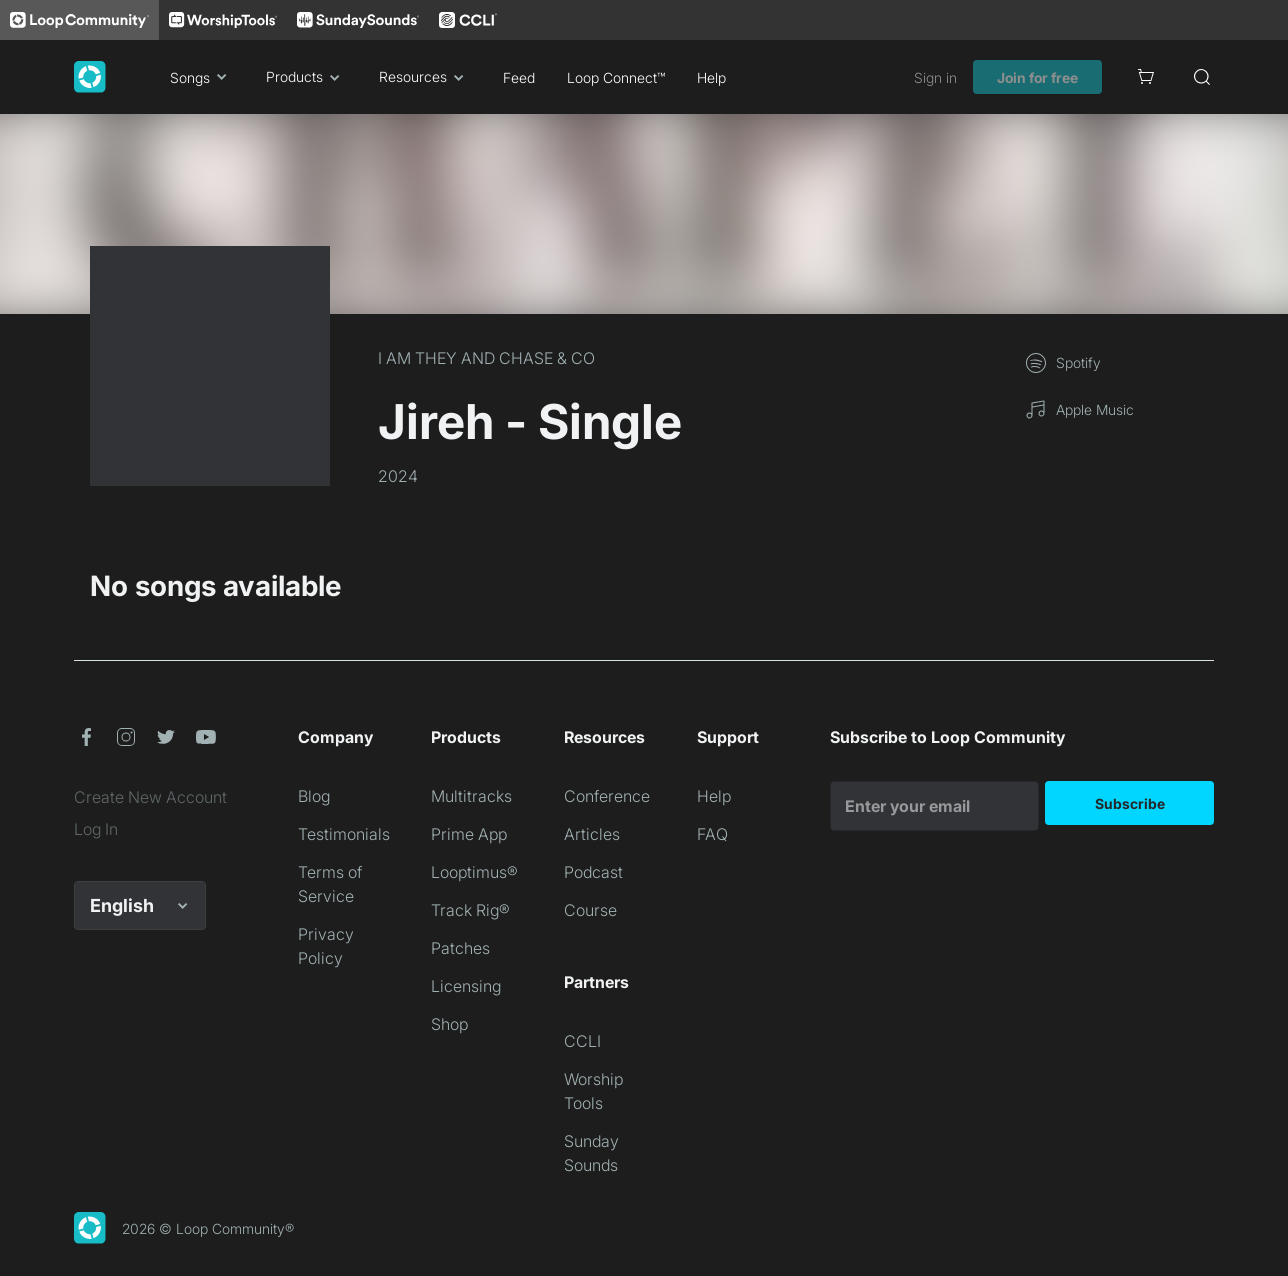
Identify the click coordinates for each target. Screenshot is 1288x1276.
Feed (519, 77)
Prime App (469, 834)
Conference (607, 796)
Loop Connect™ (616, 77)
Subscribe (1130, 803)
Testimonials (344, 834)
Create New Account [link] (150, 797)
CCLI (582, 1041)
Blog (314, 796)
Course (590, 910)
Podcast (593, 872)
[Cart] (1146, 77)
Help (711, 77)
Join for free (1037, 77)
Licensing (466, 986)
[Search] (1202, 77)
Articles (592, 834)
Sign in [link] (935, 77)
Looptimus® (474, 872)
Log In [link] (96, 829)
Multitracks (471, 796)
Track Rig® (470, 910)
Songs (202, 77)
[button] (86, 737)
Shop (449, 1024)
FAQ (712, 834)
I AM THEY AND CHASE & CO (486, 358)
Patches (460, 948)
